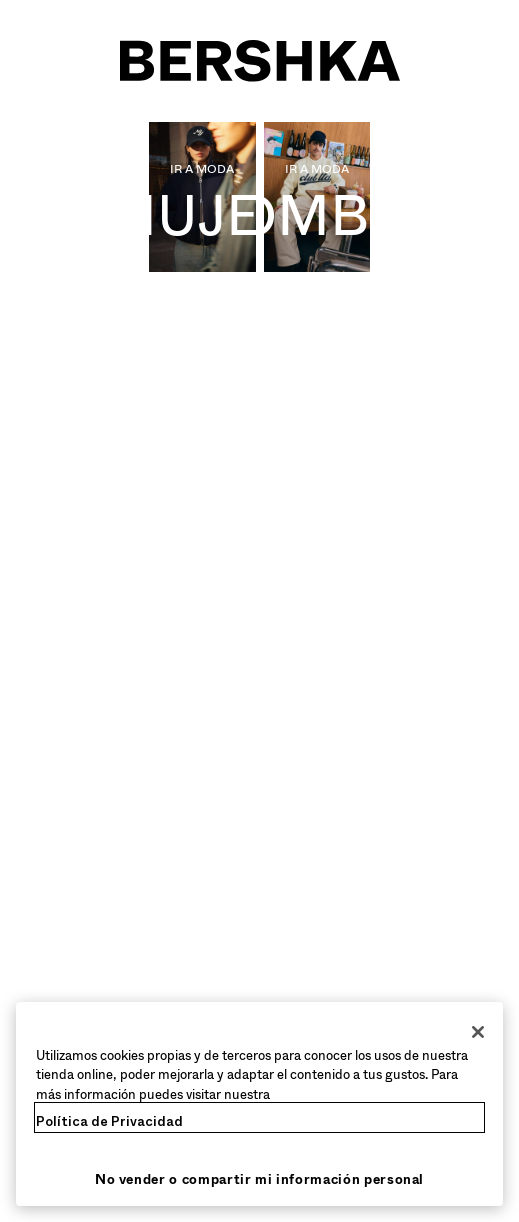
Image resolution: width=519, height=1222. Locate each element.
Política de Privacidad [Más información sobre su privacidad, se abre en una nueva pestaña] (109, 1121)
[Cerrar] (478, 1032)
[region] (259, 1104)
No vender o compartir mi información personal (259, 1179)
